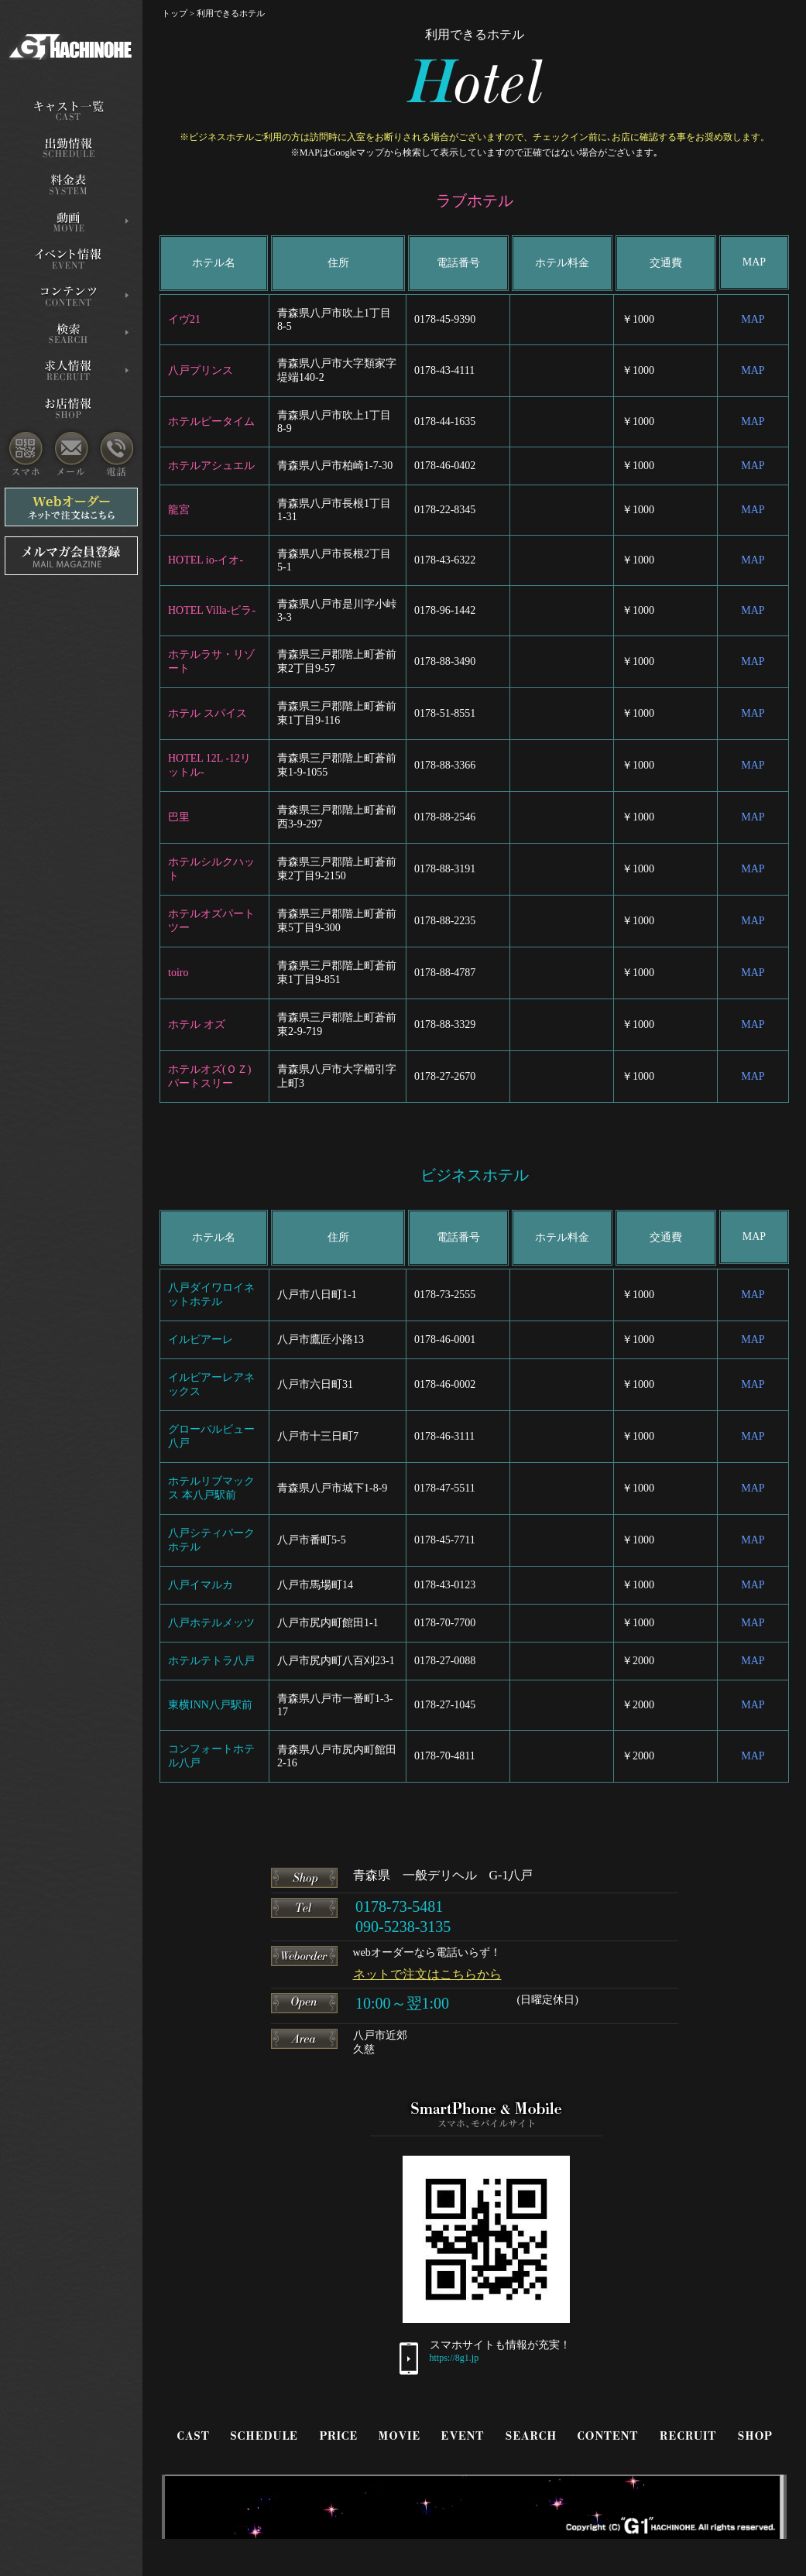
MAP (752, 319)
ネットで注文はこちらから (427, 1974)
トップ (174, 13)
